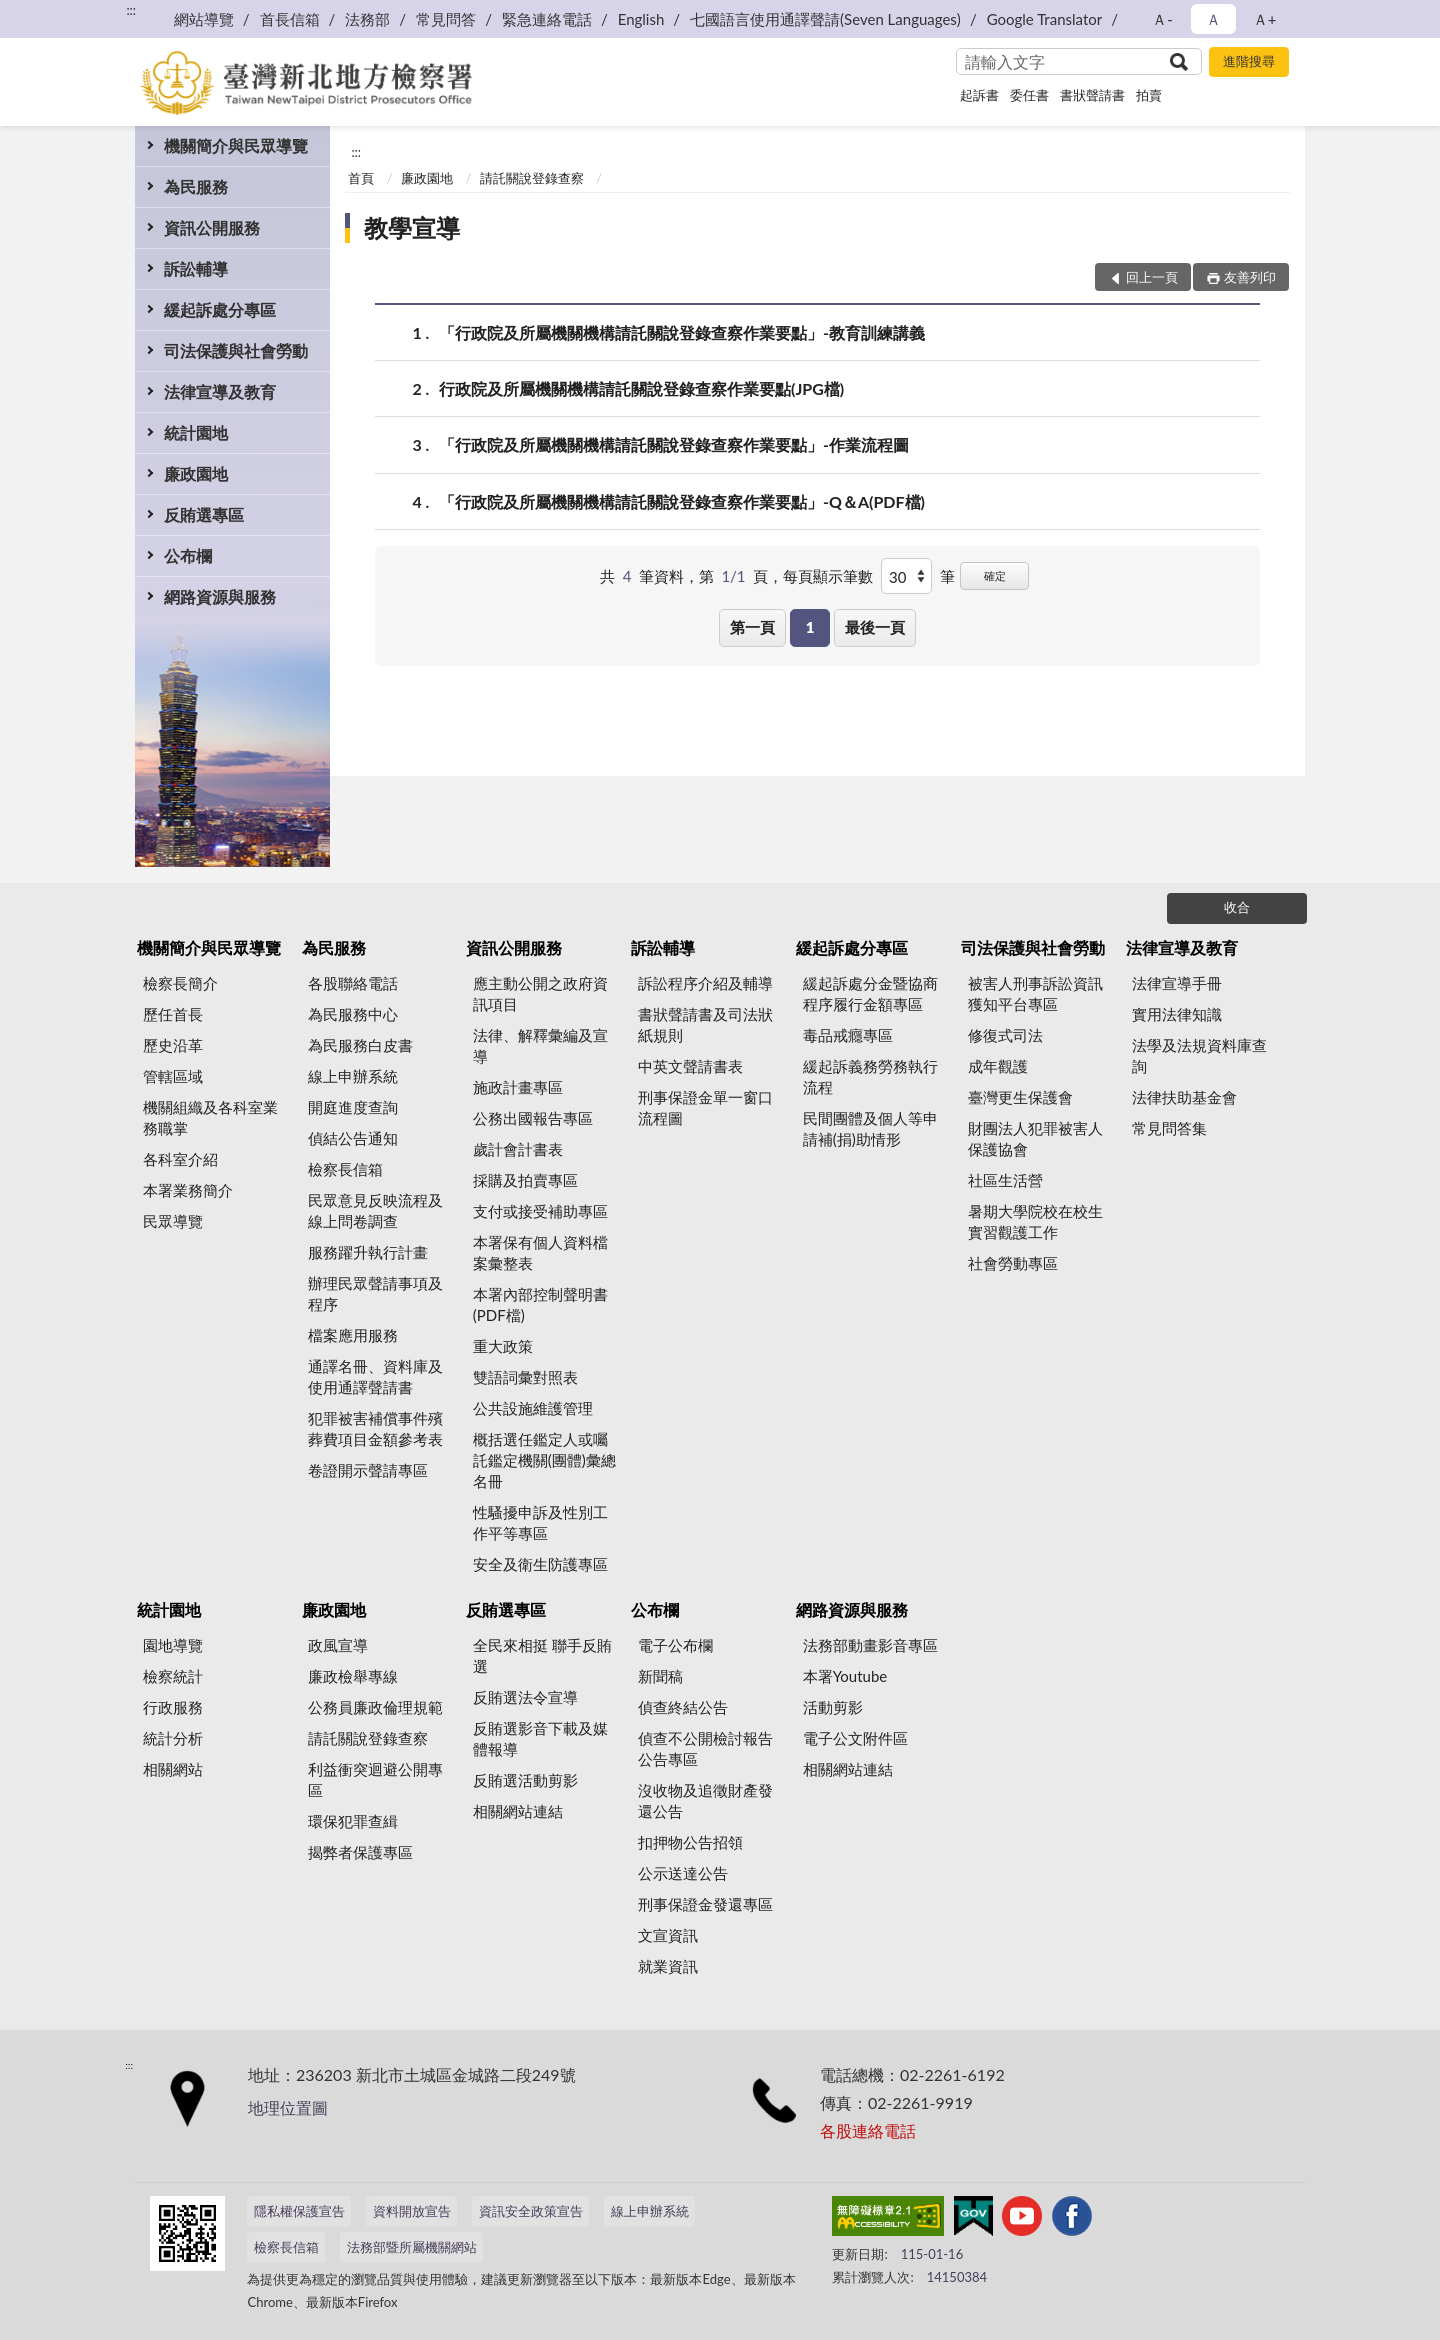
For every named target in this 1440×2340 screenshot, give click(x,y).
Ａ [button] (1213, 19)
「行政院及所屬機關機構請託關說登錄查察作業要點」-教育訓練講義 (682, 332)
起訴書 (979, 95)
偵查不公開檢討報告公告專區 (705, 1748)
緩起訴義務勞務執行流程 (870, 1076)
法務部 (367, 19)
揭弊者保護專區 (360, 1852)
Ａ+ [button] (1265, 19)
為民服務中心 (353, 1014)
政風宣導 (338, 1645)
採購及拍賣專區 (525, 1180)
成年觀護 (998, 1066)
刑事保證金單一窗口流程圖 (705, 1107)
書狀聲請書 (1092, 95)
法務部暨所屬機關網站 (412, 2247)
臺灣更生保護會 (1020, 1097)
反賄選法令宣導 (525, 1697)
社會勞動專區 (1013, 1263)
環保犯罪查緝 (353, 1821)
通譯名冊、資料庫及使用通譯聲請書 (375, 1376)
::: (131, 10)
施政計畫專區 (518, 1087)
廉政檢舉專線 (353, 1676)
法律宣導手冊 (1177, 983)
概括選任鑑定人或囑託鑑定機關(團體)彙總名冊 (544, 1460)
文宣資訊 (668, 1935)
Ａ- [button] (1162, 19)
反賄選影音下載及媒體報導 (540, 1738)
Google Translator (1045, 19)
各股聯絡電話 (353, 983)
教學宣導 (412, 227)
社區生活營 (1005, 1180)
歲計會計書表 (518, 1149)
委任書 (1029, 95)
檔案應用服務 (353, 1335)
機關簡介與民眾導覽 (236, 145)
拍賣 (1149, 95)
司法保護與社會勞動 (236, 350)
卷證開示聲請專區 (368, 1470)
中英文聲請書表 (690, 1066)
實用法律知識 (1177, 1014)
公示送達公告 (683, 1873)
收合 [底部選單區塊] (1237, 907)
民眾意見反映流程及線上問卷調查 (375, 1210)
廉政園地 (196, 473)
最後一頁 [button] (875, 627)
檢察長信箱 (345, 1169)
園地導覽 (173, 1645)
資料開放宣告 (412, 2211)
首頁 (361, 178)
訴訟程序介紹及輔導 (705, 983)
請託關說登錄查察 (532, 178)
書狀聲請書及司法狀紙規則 (705, 1024)
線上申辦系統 (353, 1076)
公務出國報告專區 (533, 1118)
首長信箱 (290, 19)
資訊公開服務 (212, 227)
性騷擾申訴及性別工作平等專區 (540, 1522)
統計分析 (173, 1738)
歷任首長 (173, 1014)
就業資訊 (668, 1966)
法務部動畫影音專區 (870, 1645)
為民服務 (196, 186)
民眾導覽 (173, 1221)
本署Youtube (845, 1676)
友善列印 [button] (1250, 277)
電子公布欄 (675, 1645)
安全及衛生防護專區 (540, 1564)
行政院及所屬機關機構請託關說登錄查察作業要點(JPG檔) (641, 388)
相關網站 (173, 1769)
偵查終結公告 (683, 1707)
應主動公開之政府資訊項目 (540, 993)
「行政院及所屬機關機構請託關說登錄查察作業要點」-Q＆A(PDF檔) (682, 501)
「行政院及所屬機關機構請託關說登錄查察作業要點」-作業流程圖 (674, 444)
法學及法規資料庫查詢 (1199, 1055)
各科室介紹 (180, 1159)
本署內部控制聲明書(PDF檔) (540, 1304)
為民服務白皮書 (360, 1045)
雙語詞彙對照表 (525, 1377)
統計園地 (196, 432)
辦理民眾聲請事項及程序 (375, 1293)
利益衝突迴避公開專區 (375, 1779)
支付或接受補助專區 (540, 1211)
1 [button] (810, 627)
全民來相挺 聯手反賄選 (542, 1655)
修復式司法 (1005, 1035)
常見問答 (446, 19)
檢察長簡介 (180, 983)
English (641, 19)
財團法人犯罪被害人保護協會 (1035, 1138)
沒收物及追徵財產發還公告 (705, 1800)
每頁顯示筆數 (828, 576)
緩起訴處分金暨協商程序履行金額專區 (870, 993)
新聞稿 (660, 1676)
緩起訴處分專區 (220, 309)
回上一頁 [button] (1152, 277)
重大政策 (503, 1346)
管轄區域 (173, 1076)
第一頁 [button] (752, 627)
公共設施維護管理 (533, 1408)
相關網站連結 (518, 1811)
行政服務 (173, 1707)
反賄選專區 (204, 514)
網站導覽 (204, 19)
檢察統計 (173, 1676)
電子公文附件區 (855, 1738)
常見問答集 (1169, 1128)
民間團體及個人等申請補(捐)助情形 (870, 1128)
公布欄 (188, 555)
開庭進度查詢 (353, 1107)
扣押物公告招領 (690, 1842)
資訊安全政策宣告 (531, 2211)
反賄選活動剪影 (525, 1780)
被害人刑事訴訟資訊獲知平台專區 (1035, 993)
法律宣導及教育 (220, 391)
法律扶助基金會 (1184, 1097)
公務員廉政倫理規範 (375, 1707)
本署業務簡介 (188, 1190)
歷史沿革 (173, 1045)
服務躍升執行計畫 (368, 1252)
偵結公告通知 (353, 1138)
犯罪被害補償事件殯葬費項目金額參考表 (375, 1428)
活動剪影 (833, 1707)
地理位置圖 (288, 2107)
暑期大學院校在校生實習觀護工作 (1035, 1221)
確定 (995, 575)
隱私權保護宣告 (299, 2211)
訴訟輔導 (196, 268)
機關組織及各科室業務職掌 (210, 1117)
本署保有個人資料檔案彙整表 (540, 1252)
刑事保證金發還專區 (705, 1904)
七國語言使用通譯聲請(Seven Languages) (825, 19)
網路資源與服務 (220, 596)
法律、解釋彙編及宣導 (540, 1045)
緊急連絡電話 (547, 19)
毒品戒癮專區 (848, 1035)
